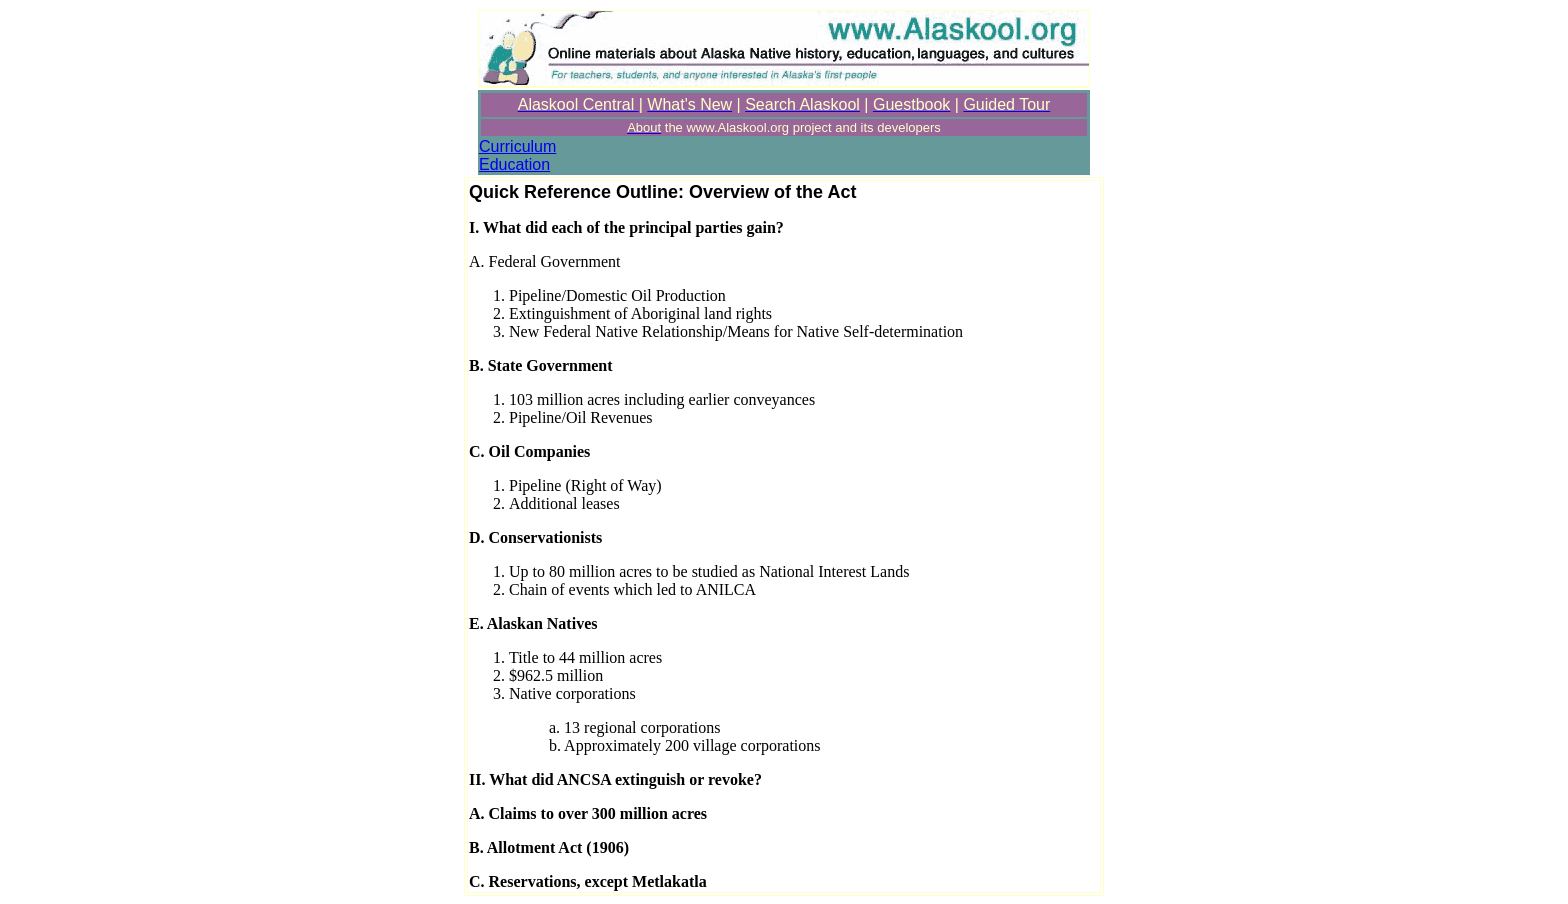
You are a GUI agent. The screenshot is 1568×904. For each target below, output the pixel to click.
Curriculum (517, 146)
